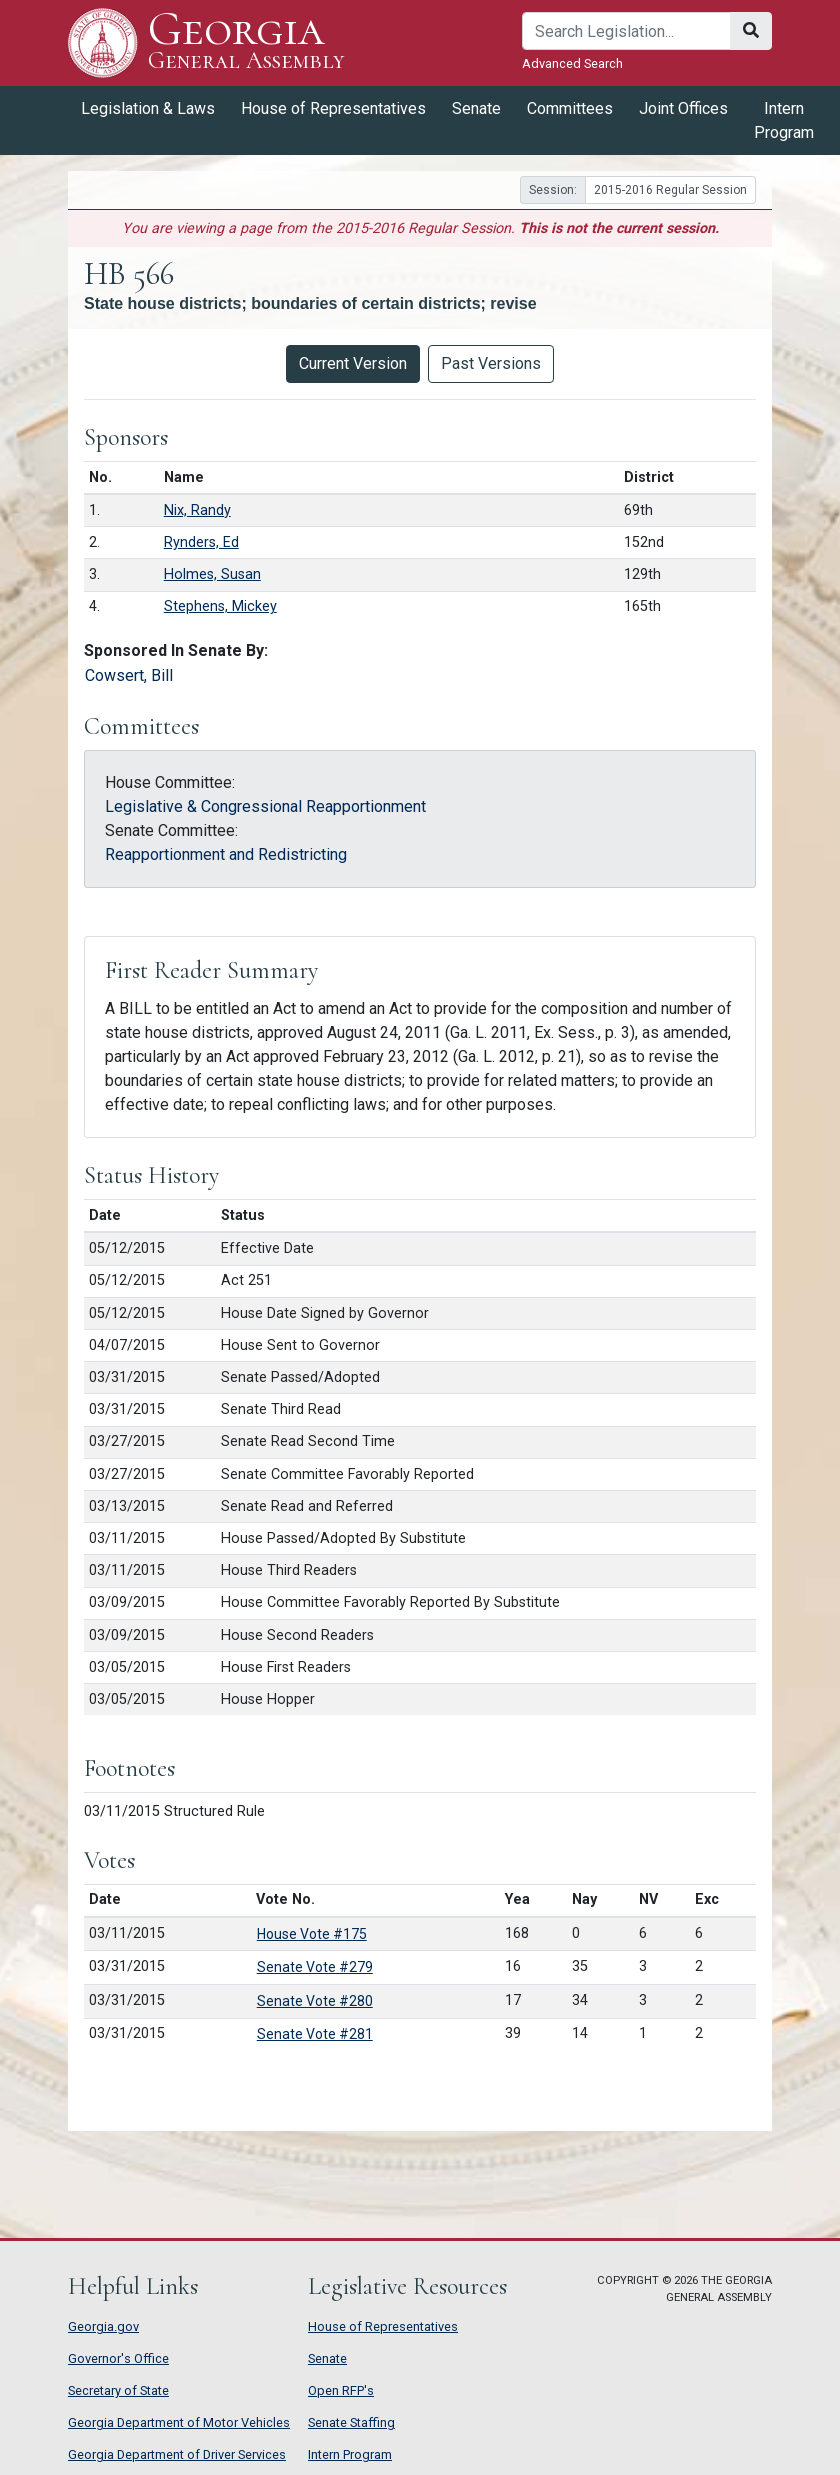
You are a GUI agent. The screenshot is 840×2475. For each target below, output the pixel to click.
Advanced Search (572, 63)
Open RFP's (341, 2390)
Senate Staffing (351, 2422)
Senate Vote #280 (315, 2001)
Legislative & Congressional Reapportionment (265, 806)
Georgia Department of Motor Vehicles (179, 2422)
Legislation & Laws (148, 108)
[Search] (626, 31)
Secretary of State (118, 2390)
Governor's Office (118, 2358)
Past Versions (491, 363)
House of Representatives (333, 108)
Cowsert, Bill (129, 675)
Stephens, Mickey (220, 606)
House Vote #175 (312, 1934)
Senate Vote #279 (315, 1967)
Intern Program (784, 120)
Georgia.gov (103, 2326)
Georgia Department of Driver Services (177, 2454)
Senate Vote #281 (315, 2034)
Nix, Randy (197, 510)
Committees (570, 108)
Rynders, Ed (201, 542)
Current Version (353, 363)
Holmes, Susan (212, 574)
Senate (476, 108)
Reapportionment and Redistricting (226, 854)
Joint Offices (683, 108)
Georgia (246, 42)
